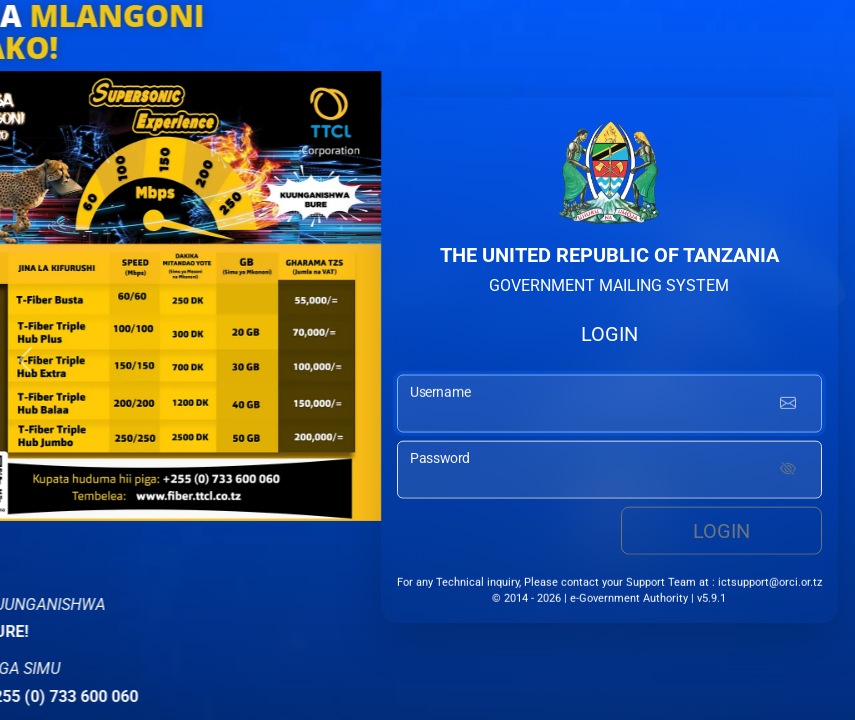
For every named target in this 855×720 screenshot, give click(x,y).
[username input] (609, 406)
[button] (25, 360)
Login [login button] (721, 533)
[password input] (609, 472)
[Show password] (788, 472)
